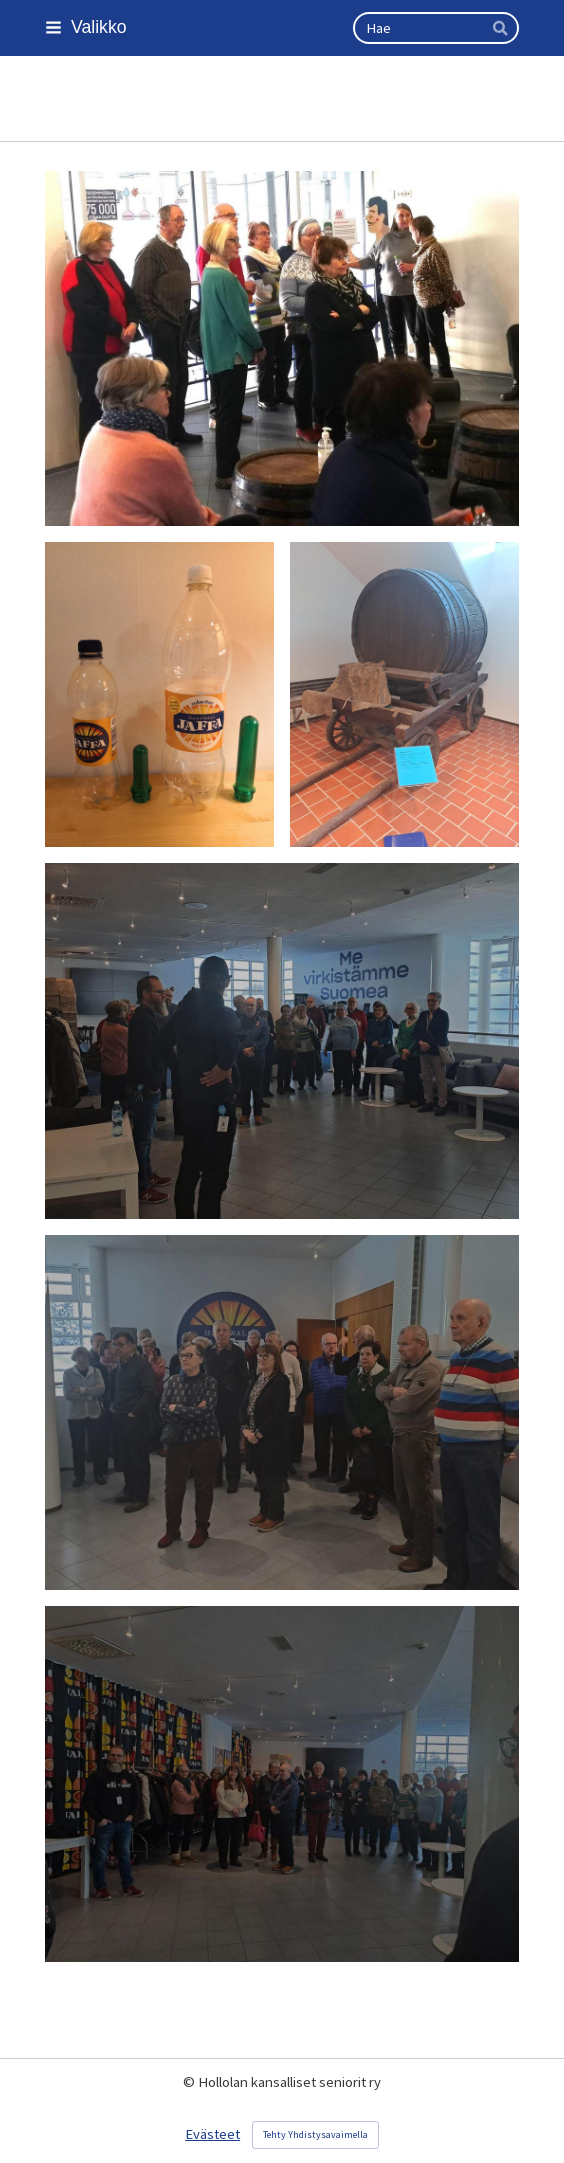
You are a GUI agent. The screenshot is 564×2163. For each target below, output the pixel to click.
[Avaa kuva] (282, 349)
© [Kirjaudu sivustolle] (190, 2082)
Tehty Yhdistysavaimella (315, 2134)
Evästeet (212, 2134)
